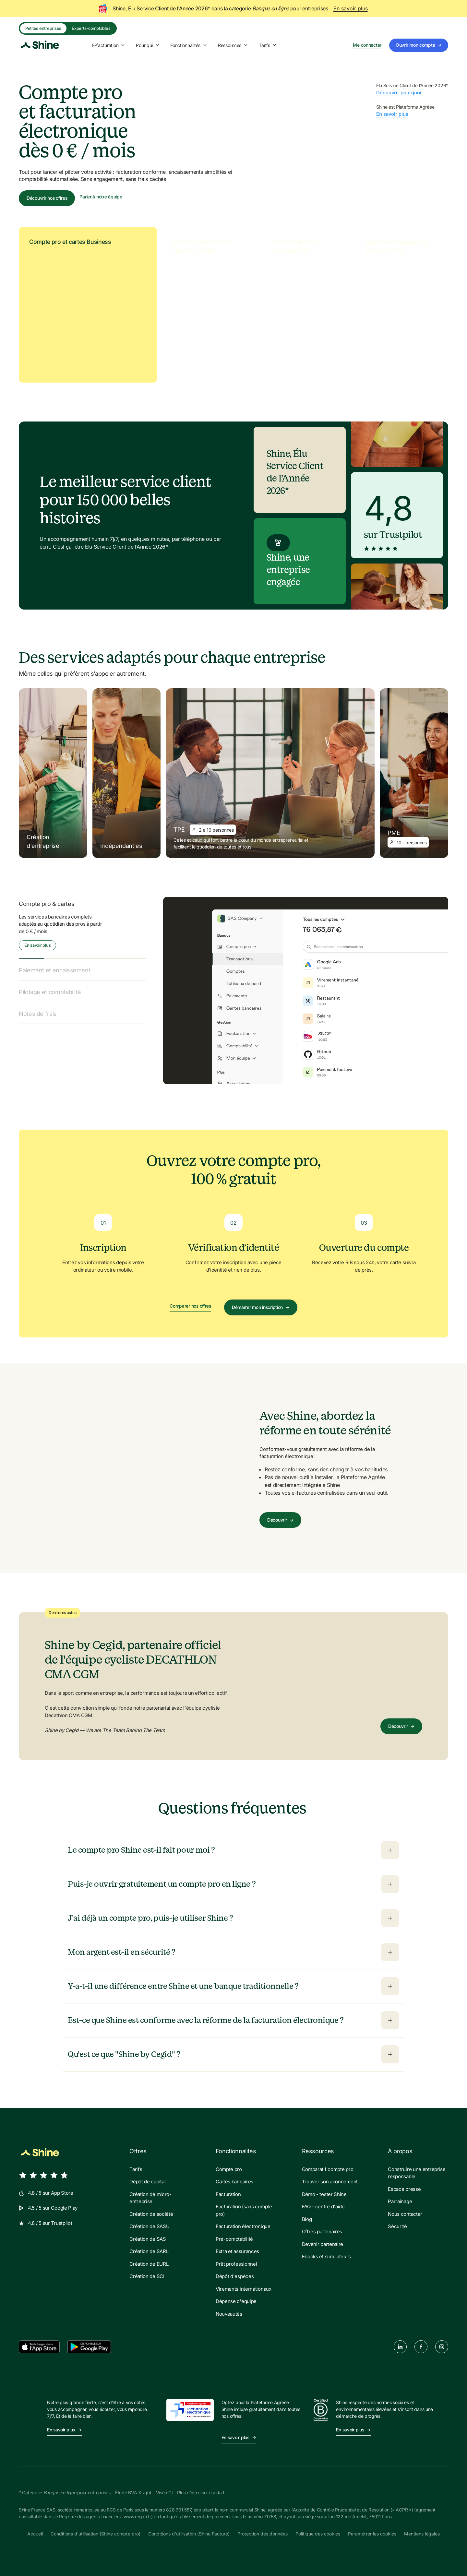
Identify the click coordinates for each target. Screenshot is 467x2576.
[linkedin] (400, 2346)
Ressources (233, 45)
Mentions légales (422, 2533)
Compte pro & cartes (46, 903)
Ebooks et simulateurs (326, 2256)
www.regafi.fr (137, 2516)
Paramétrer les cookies (372, 2533)
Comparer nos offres (190, 1306)
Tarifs (268, 45)
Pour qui (148, 45)
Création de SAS (147, 2239)
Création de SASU (149, 2226)
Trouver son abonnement (330, 2181)
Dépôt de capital (147, 2181)
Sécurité (397, 2226)
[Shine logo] (40, 45)
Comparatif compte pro (327, 2169)
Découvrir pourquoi (398, 92)
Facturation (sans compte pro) (244, 2210)
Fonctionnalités (189, 45)
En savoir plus (350, 8)
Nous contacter (405, 2214)
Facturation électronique (243, 2226)
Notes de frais (38, 1013)
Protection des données (262, 2533)
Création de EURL (148, 2264)
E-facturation (109, 45)
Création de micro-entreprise (150, 2198)
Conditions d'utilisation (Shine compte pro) (95, 2533)
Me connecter (367, 45)
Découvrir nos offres (47, 198)
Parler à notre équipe (100, 196)
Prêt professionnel (236, 2264)
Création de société (151, 2214)
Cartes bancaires (234, 2181)
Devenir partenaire (322, 2244)
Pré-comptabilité (234, 2239)
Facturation (228, 2194)
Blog (307, 2219)
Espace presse (404, 2189)
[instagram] (441, 2346)
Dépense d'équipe (236, 2301)
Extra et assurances (237, 2251)
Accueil (35, 2533)
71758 (270, 2516)
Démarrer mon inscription (261, 1307)
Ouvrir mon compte (419, 45)
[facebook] (420, 2346)
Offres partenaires (322, 2231)
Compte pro (229, 2169)
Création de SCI (146, 2276)
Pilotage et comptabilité (50, 992)
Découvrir (280, 1520)
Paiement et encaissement (54, 970)
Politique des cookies (317, 2533)
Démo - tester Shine (324, 2194)
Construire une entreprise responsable (417, 2173)
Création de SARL (148, 2251)
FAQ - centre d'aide (323, 2206)
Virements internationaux (243, 2289)
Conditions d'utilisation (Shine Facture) (189, 2533)
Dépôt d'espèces (235, 2276)
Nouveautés (229, 2314)
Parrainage (400, 2201)
